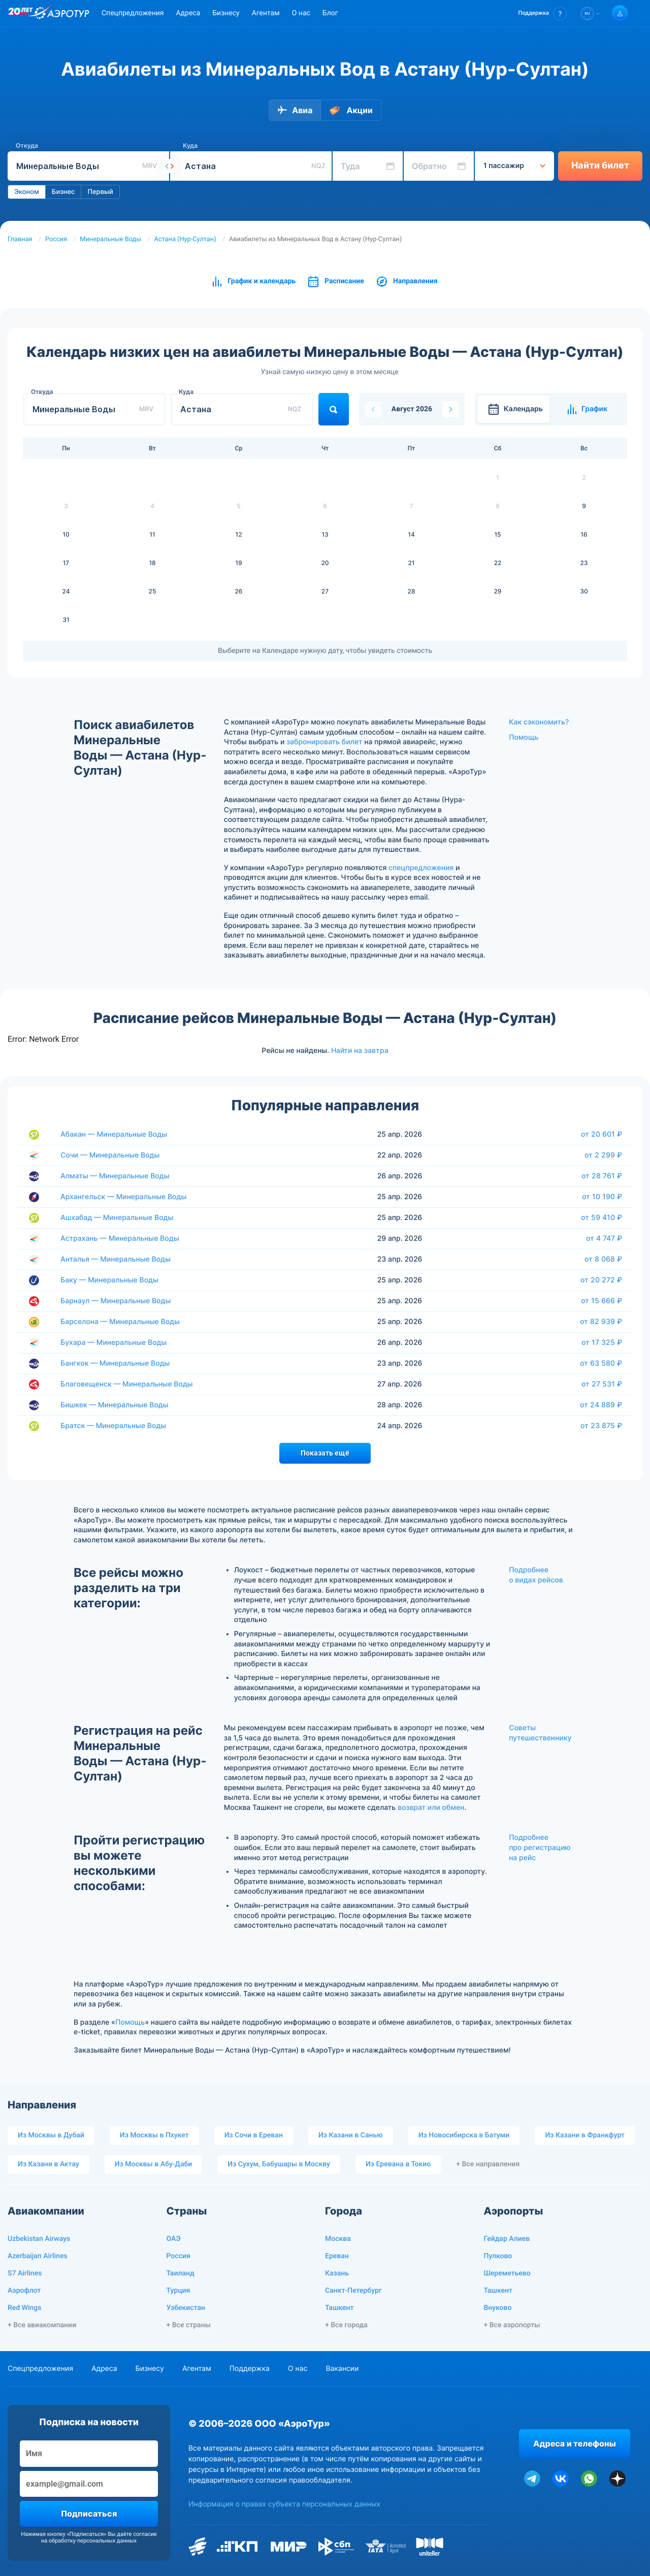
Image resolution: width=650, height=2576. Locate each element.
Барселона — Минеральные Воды (120, 1321)
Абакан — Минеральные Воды (113, 1134)
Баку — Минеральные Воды (109, 1280)
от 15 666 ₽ (601, 1301)
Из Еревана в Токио (398, 2164)
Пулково (498, 2256)
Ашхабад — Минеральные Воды (116, 1217)
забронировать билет (324, 742)
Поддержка (250, 2368)
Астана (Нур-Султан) (185, 239)
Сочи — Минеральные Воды (109, 1155)
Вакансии (342, 2368)
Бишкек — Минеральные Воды (114, 1405)
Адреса (188, 13)
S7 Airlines (25, 2273)
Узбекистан (186, 2308)
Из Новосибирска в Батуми (464, 2135)
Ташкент (339, 2308)
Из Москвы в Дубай (51, 2135)
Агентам (266, 13)
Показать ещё (325, 1453)
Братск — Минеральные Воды (113, 1426)
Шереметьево (507, 2273)
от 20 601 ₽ (601, 1134)
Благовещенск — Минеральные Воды (126, 1384)
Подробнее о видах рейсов (536, 1575)
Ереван (337, 2256)
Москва (338, 2239)
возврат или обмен (431, 1807)
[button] (542, 13)
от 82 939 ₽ (601, 1321)
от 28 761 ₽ (601, 1176)
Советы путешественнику (540, 1733)
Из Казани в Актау (48, 2164)
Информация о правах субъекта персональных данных (284, 2504)
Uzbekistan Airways (39, 2239)
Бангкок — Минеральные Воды (115, 1363)
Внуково (498, 2308)
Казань (337, 2273)
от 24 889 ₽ (601, 1405)
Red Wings (24, 2308)
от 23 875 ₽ (601, 1426)
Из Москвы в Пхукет (154, 2135)
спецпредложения (420, 868)
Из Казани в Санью (350, 2135)
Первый (100, 192)
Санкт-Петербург (353, 2291)
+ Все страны (189, 2325)
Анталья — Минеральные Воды (115, 1259)
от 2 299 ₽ (603, 1155)
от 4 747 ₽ (604, 1238)
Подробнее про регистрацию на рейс (540, 1847)
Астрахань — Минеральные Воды (119, 1238)
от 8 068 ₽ (603, 1259)
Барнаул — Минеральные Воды (115, 1301)
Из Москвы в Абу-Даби (153, 2164)
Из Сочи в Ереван (253, 2135)
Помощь (523, 737)
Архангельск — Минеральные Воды (123, 1197)
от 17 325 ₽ (601, 1342)
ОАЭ (174, 2239)
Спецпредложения (133, 13)
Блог (330, 13)
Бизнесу (225, 13)
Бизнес (63, 192)
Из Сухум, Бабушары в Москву (279, 2164)
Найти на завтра (359, 1050)
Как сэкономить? (539, 722)
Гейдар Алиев (507, 2239)
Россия (56, 239)
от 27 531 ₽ (601, 1384)
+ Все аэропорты (512, 2325)
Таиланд (180, 2273)
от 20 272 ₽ (601, 1280)
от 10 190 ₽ (602, 1197)
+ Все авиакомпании (42, 2325)
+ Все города (346, 2325)
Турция (178, 2291)
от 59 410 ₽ (601, 1217)
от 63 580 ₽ (601, 1363)
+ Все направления (487, 2164)
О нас (301, 13)
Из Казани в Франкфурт (585, 2135)
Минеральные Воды (110, 239)
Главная (20, 239)
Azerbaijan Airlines (38, 2256)
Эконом (26, 192)
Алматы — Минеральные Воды (115, 1176)
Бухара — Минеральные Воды (113, 1342)
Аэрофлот (24, 2291)
